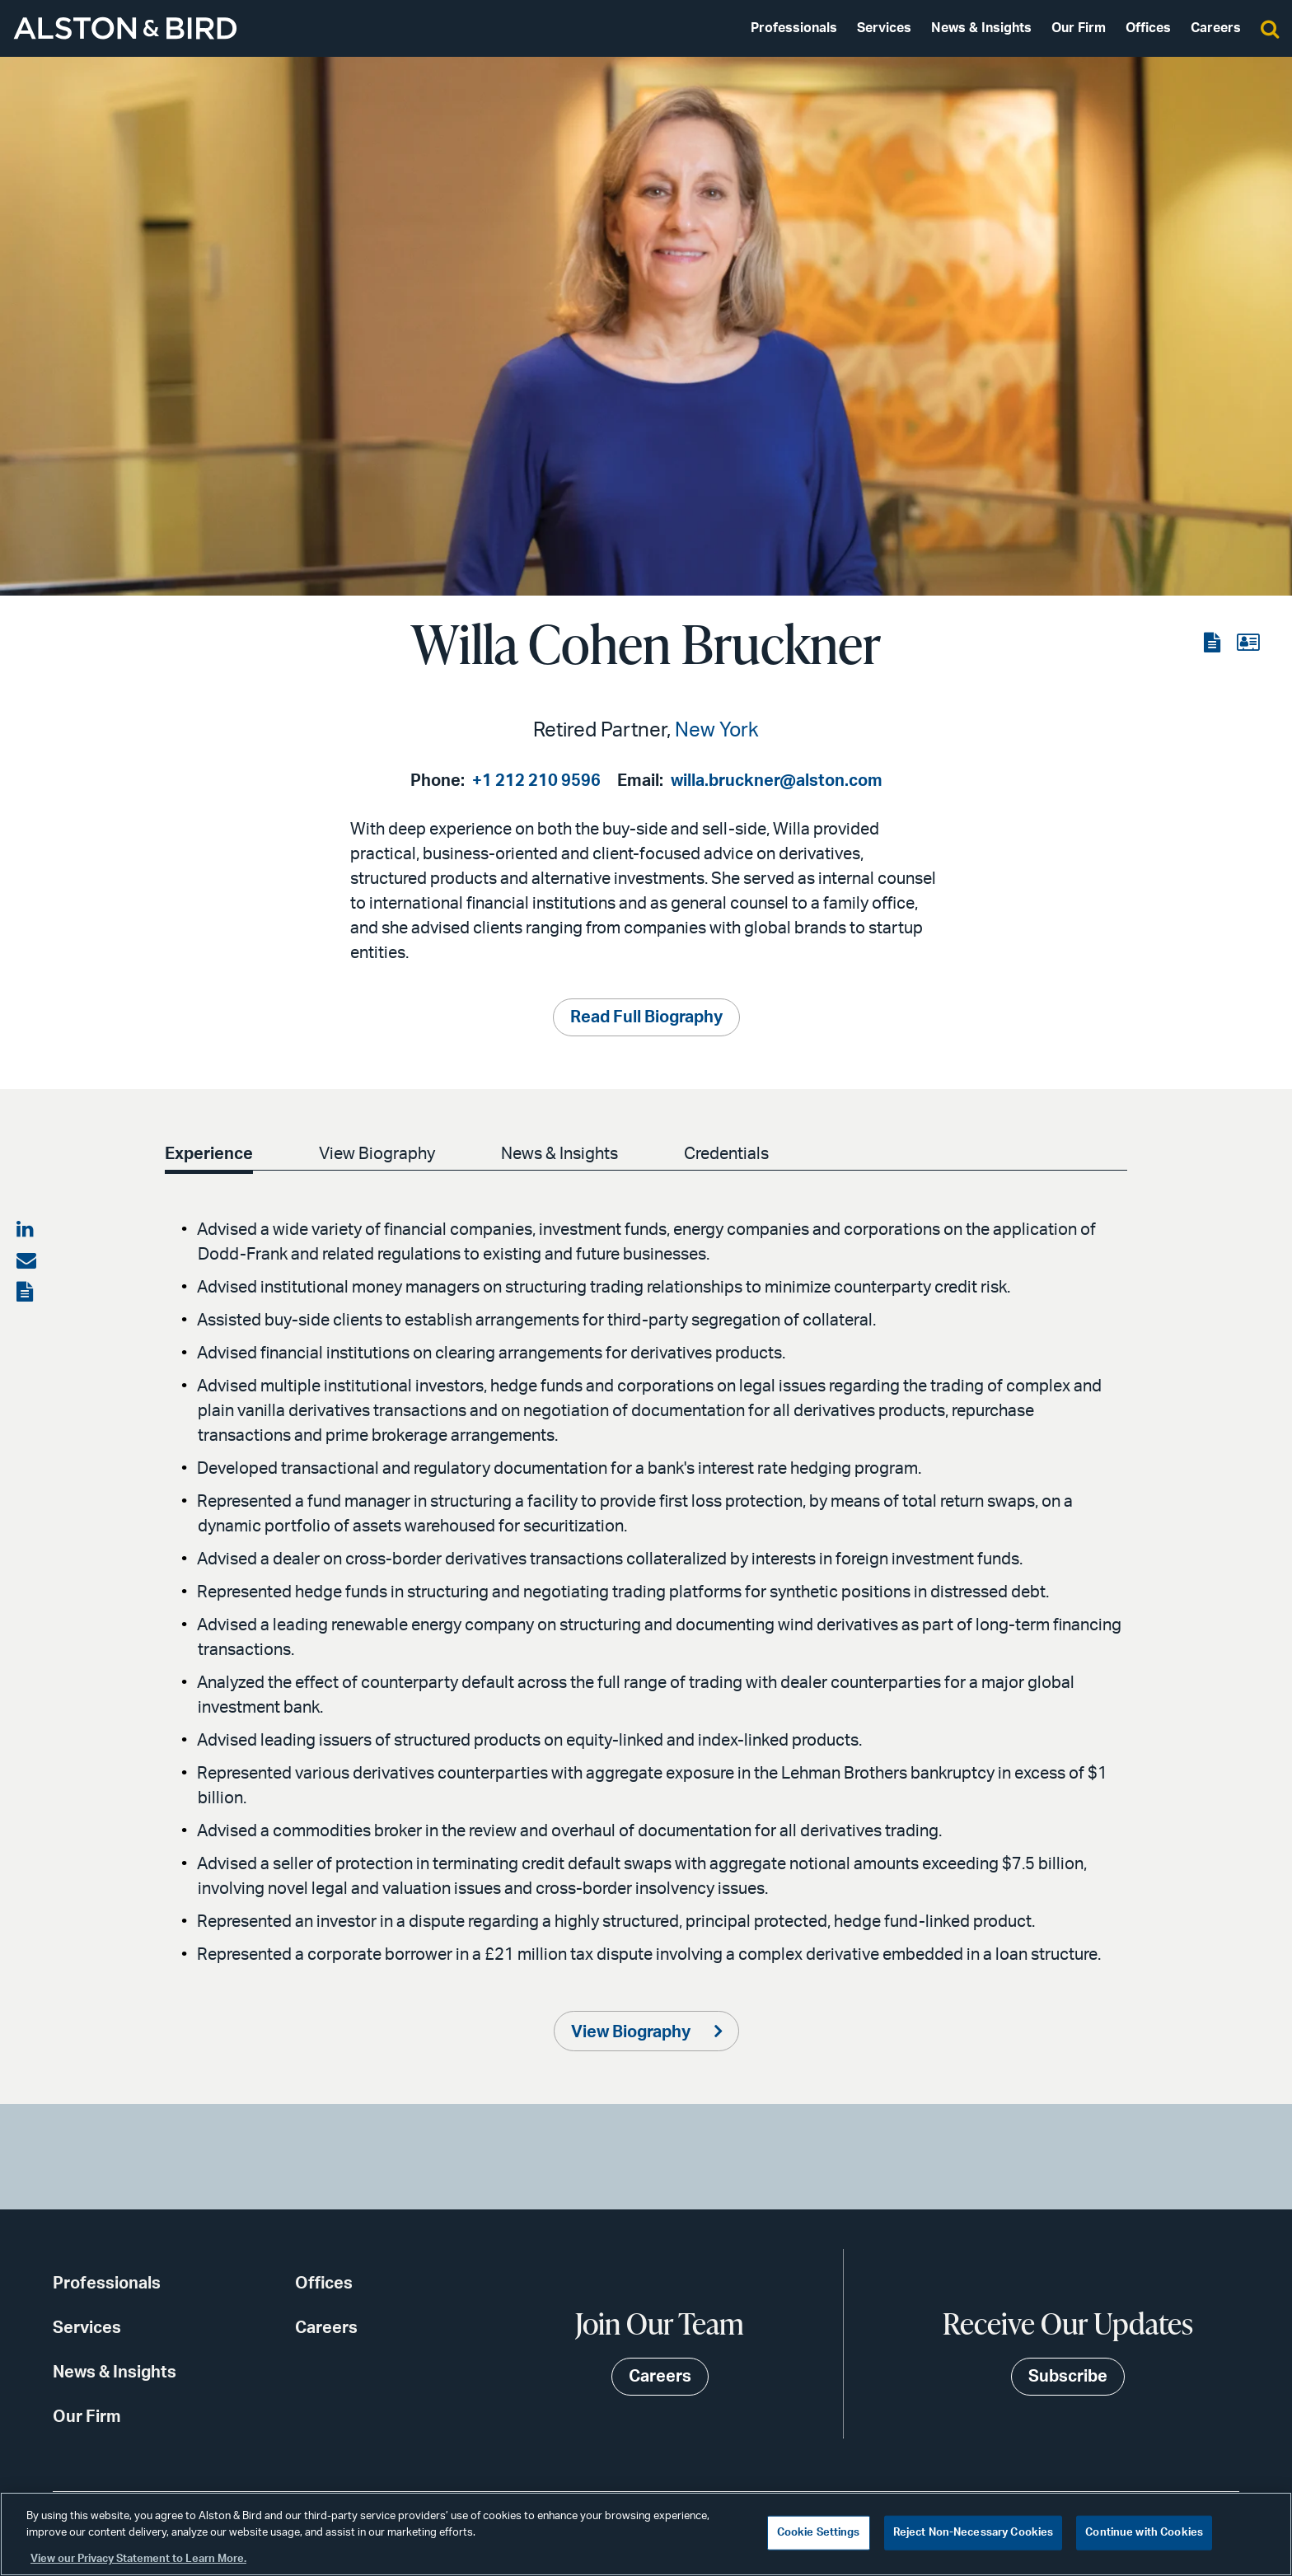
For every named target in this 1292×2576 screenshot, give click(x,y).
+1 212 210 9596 (536, 781)
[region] (646, 2534)
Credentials (736, 1154)
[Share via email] (26, 1261)
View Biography (380, 1154)
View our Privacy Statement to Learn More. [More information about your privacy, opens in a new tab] (138, 2559)
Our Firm (1078, 28)
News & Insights (981, 28)
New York (717, 731)
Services (884, 28)
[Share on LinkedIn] (26, 1230)
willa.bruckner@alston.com (776, 781)
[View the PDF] (1214, 643)
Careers (1216, 28)
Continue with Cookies (1144, 2532)
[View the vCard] (1248, 643)
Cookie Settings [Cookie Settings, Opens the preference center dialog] (818, 2532)
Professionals (794, 28)
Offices (1148, 28)
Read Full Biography (646, 1017)
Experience (209, 1154)
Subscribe (1067, 2376)
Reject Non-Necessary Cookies (973, 2532)
